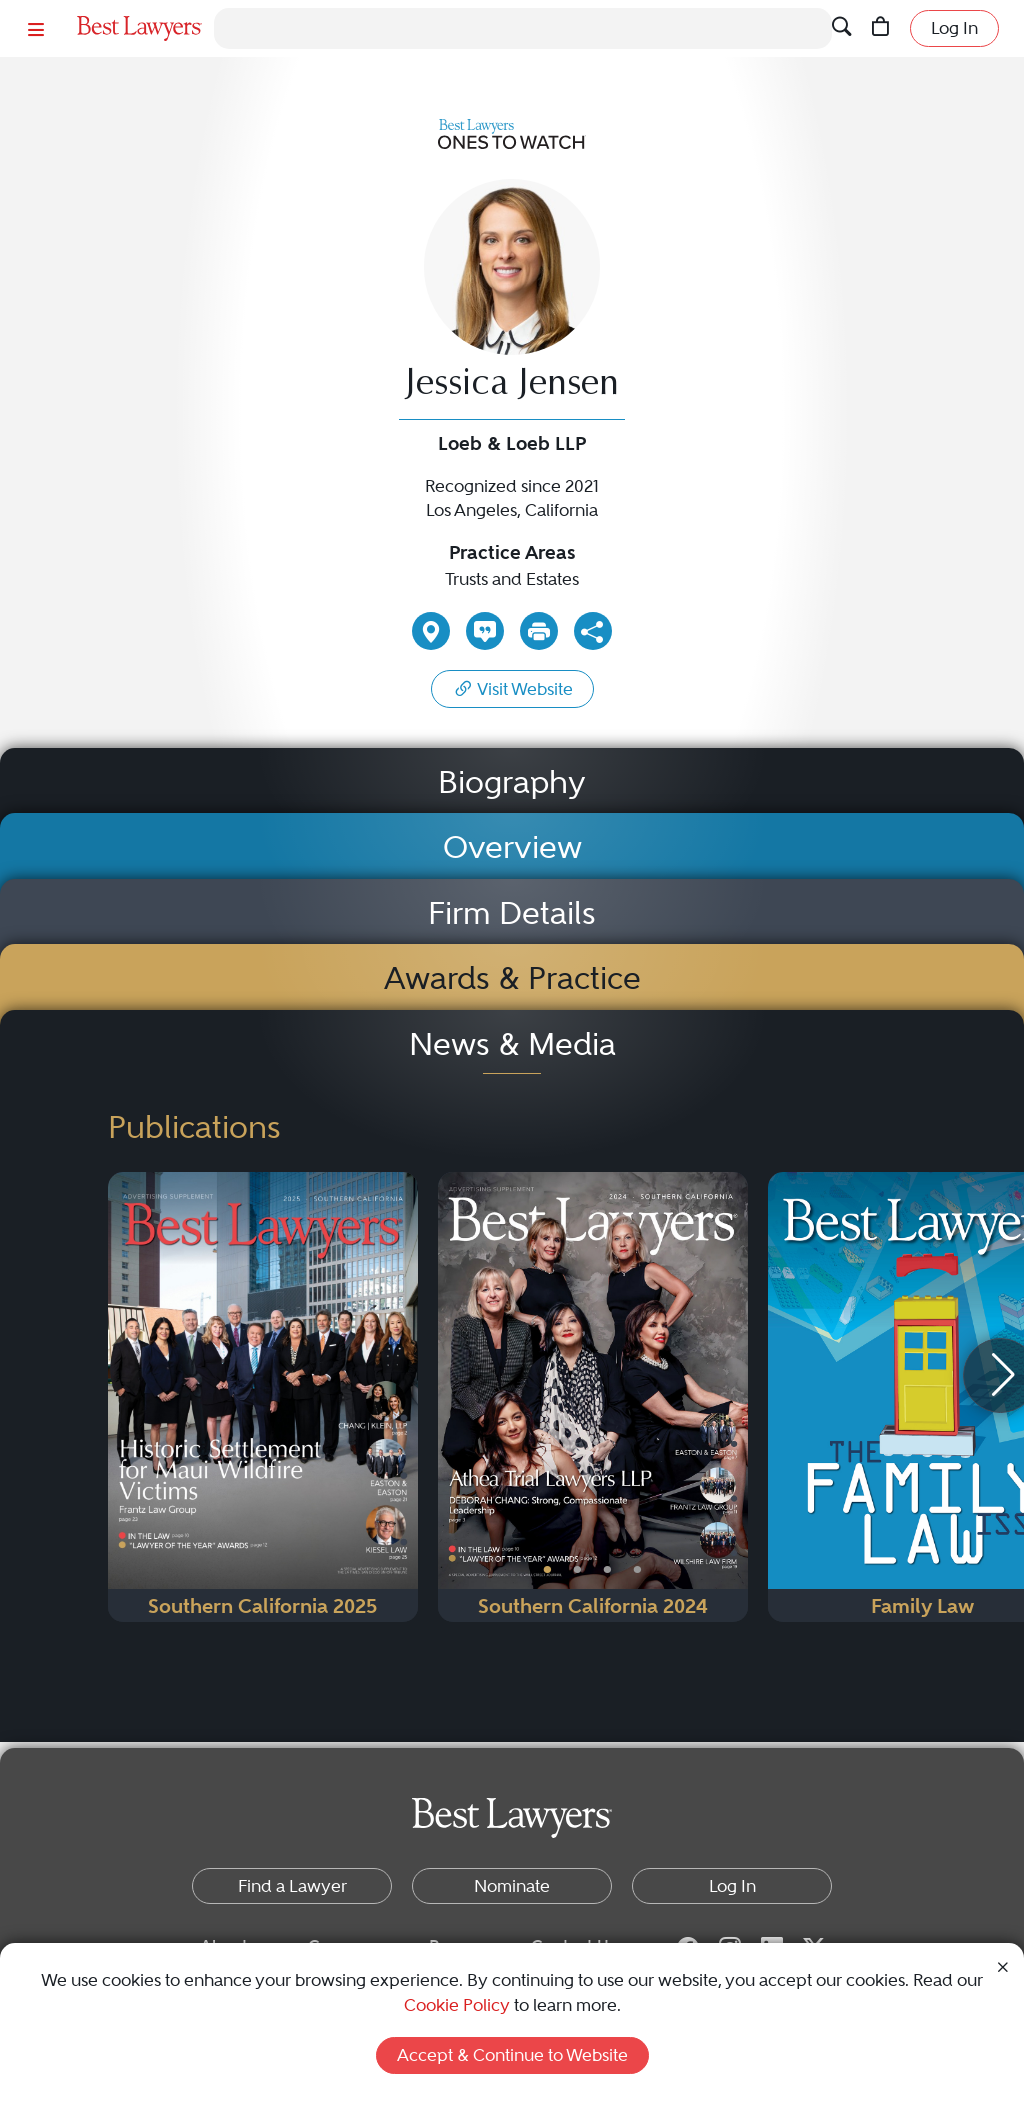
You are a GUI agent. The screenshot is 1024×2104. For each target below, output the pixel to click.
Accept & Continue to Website (512, 2055)
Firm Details (512, 913)
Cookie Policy (457, 2005)
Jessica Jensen (512, 386)
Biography (512, 782)
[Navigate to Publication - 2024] (593, 1397)
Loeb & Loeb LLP (512, 443)
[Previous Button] (453, 1397)
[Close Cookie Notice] (1003, 1966)
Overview (512, 847)
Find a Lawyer (292, 1886)
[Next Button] (732, 1397)
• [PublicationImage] (547, 1570)
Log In (954, 28)
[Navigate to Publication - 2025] (263, 1397)
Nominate (512, 1886)
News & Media (512, 1044)
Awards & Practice (512, 978)
